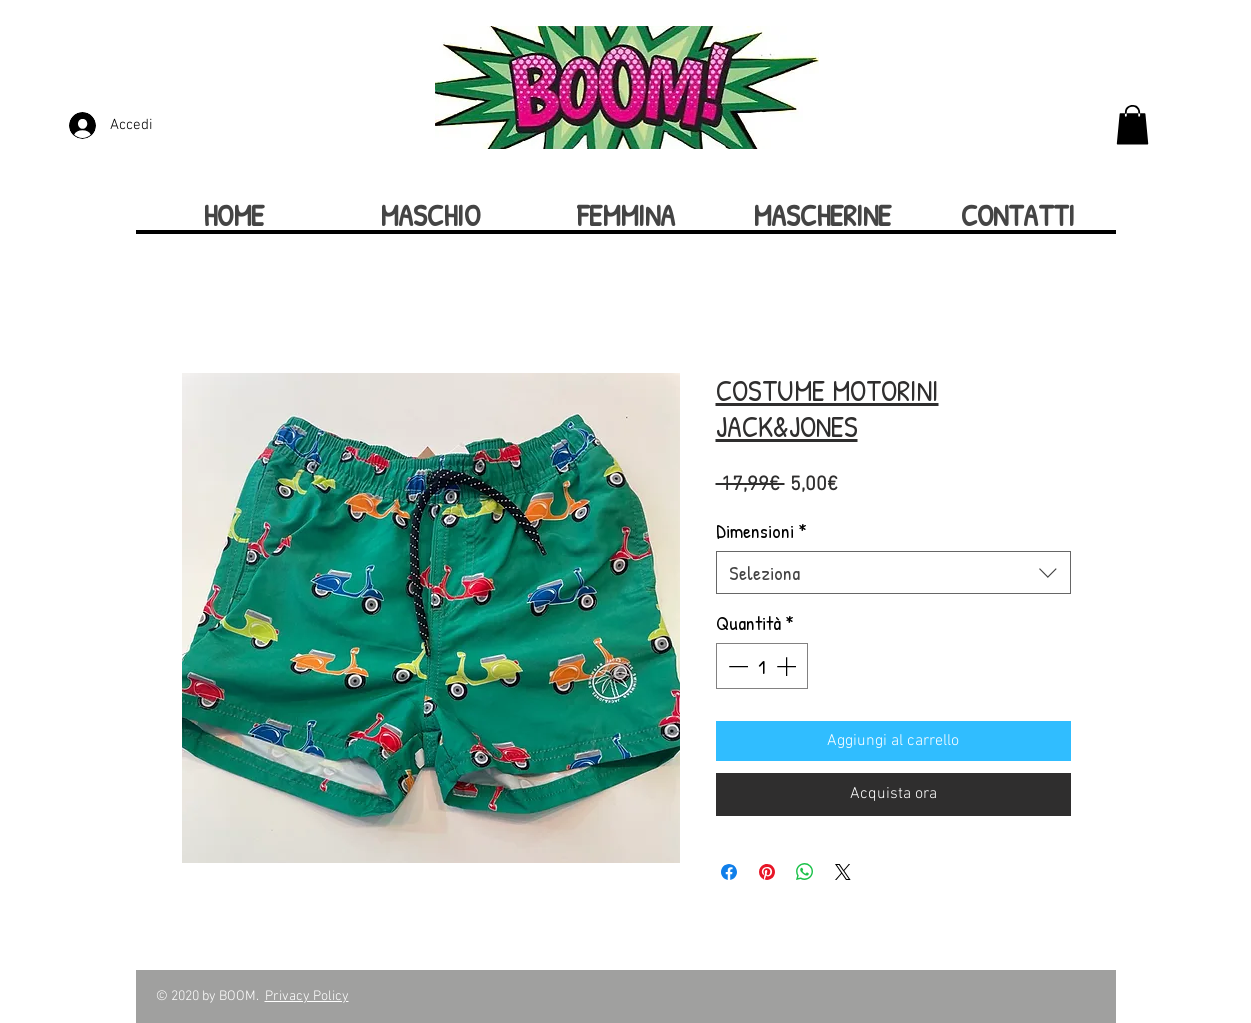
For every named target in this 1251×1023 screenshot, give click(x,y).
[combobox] (893, 572)
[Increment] (788, 666)
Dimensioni (761, 530)
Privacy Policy (307, 996)
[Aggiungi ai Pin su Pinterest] (767, 872)
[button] (1132, 124)
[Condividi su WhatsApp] (805, 872)
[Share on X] (843, 872)
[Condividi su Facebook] (729, 872)
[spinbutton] (762, 666)
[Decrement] (736, 666)
